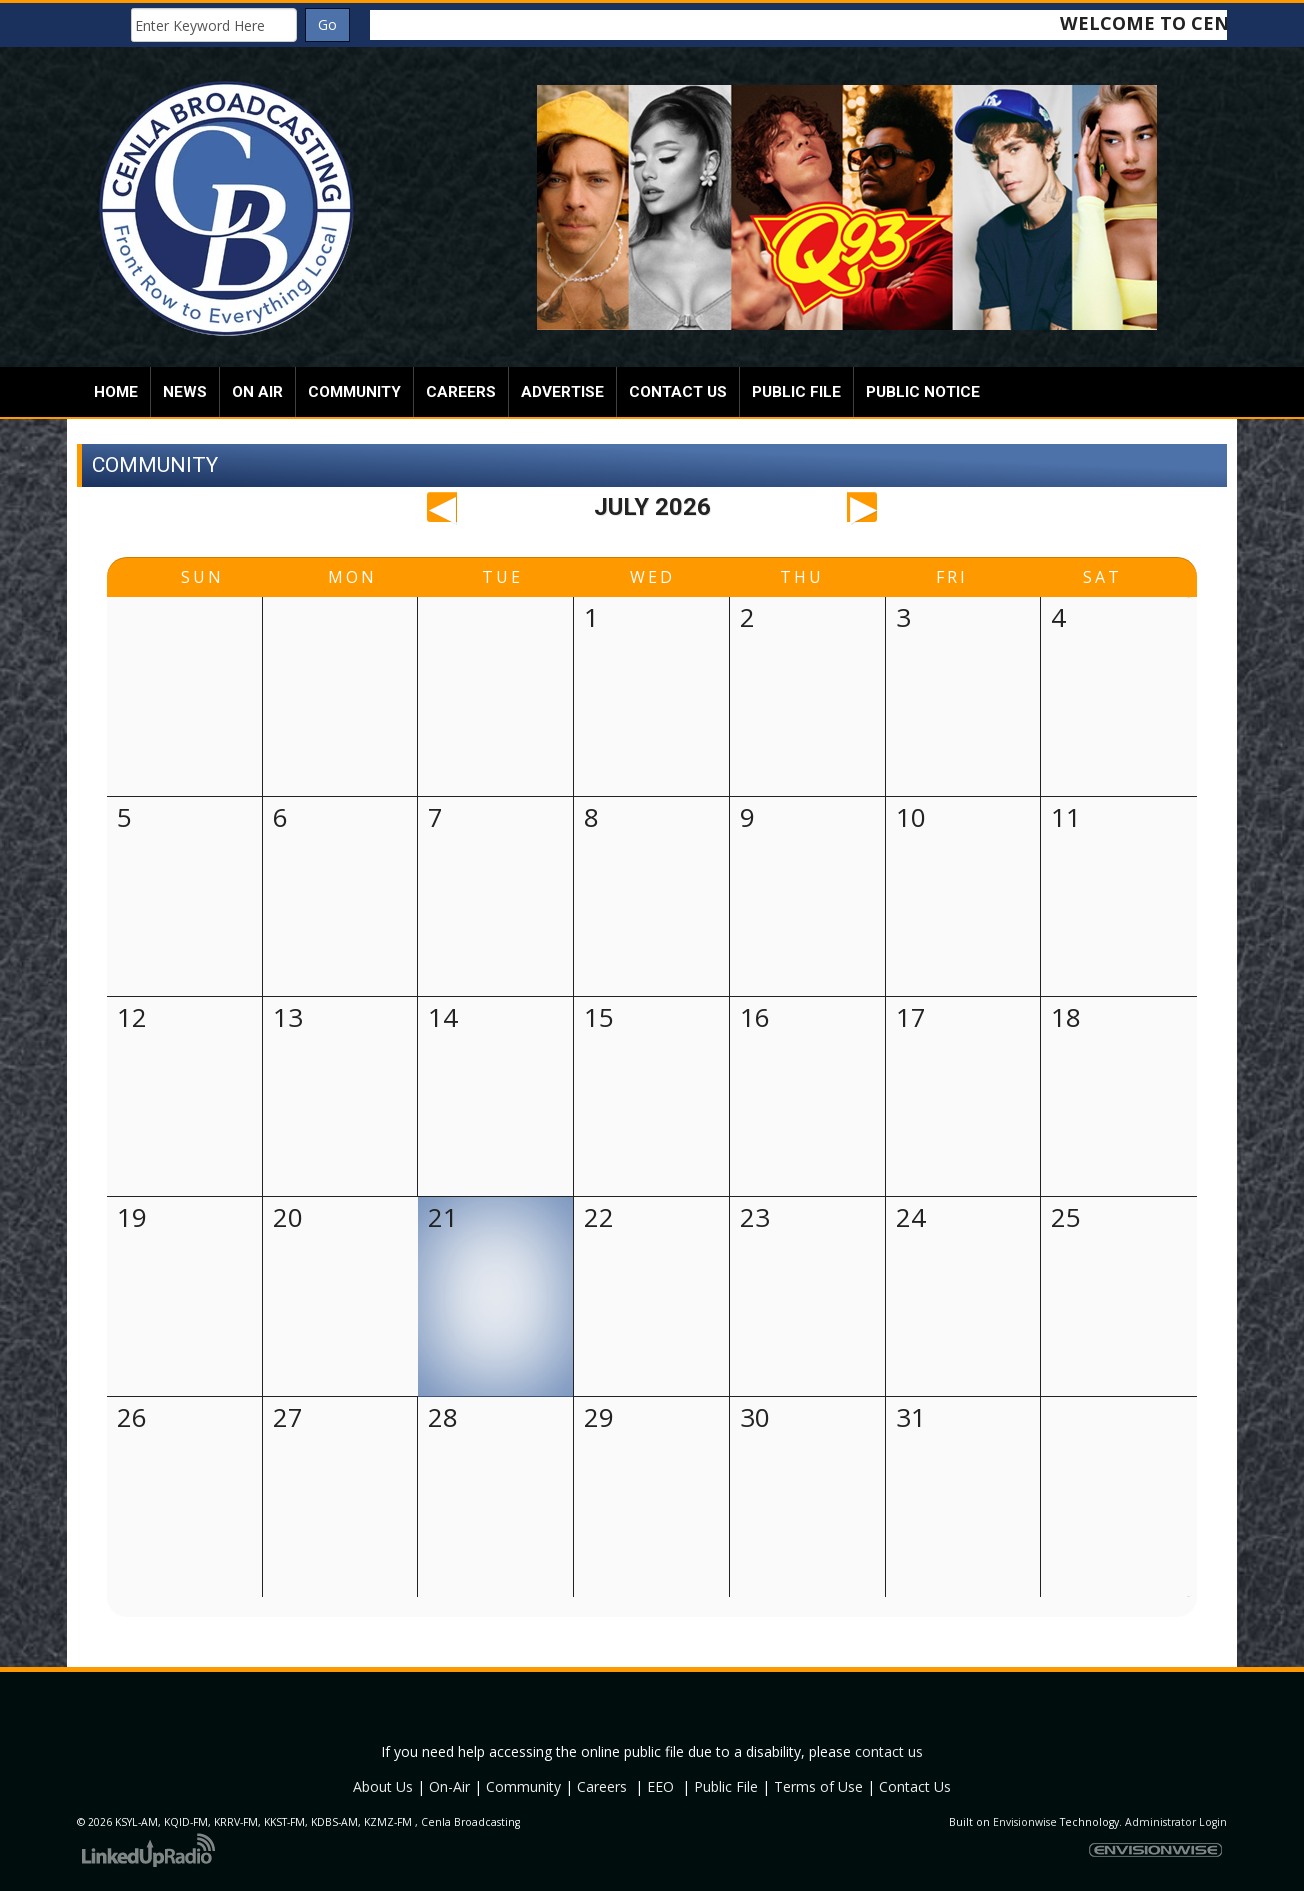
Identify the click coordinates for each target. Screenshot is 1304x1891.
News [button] (185, 392)
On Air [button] (257, 392)
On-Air (449, 1786)
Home (116, 392)
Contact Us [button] (678, 392)
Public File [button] (796, 392)
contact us (889, 1751)
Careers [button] (461, 392)
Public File (726, 1786)
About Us (383, 1786)
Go (327, 24)
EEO (660, 1786)
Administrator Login (1176, 1822)
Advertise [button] (562, 392)
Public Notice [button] (923, 392)
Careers (602, 1786)
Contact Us (915, 1786)
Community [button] (354, 392)
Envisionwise (1025, 1822)
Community (523, 1786)
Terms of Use (818, 1786)
